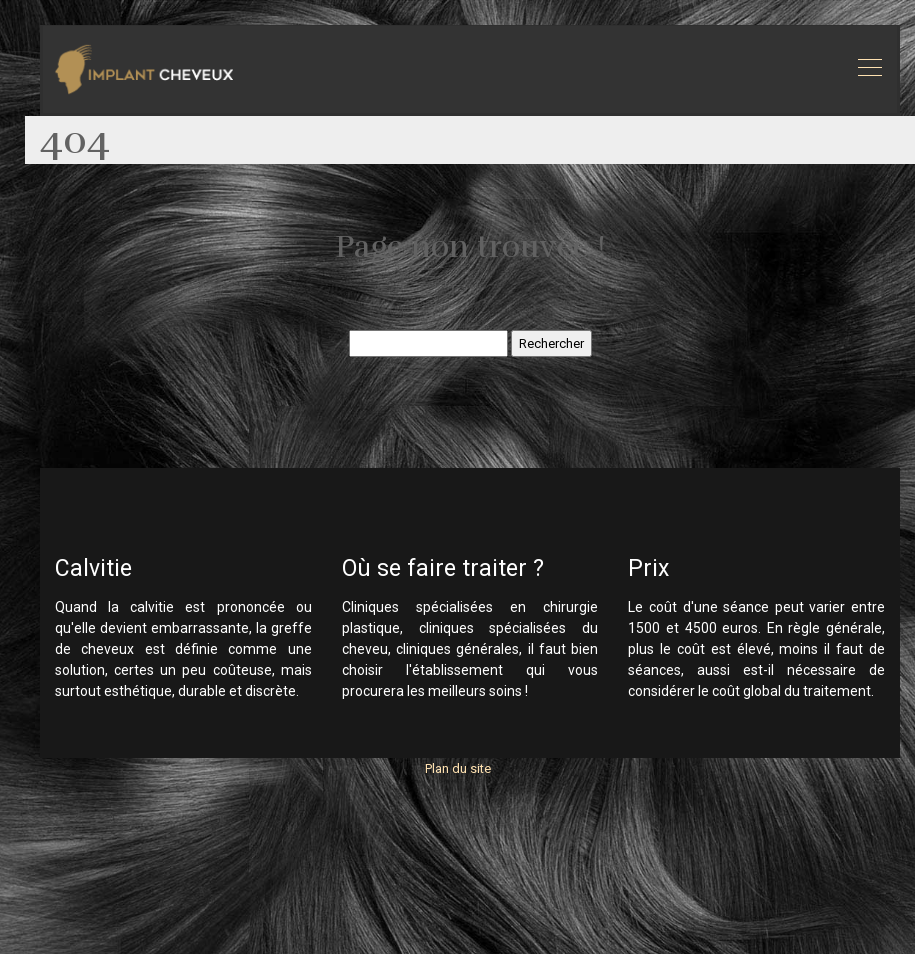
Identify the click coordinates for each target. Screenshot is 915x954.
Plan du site (458, 768)
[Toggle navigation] (869, 70)
